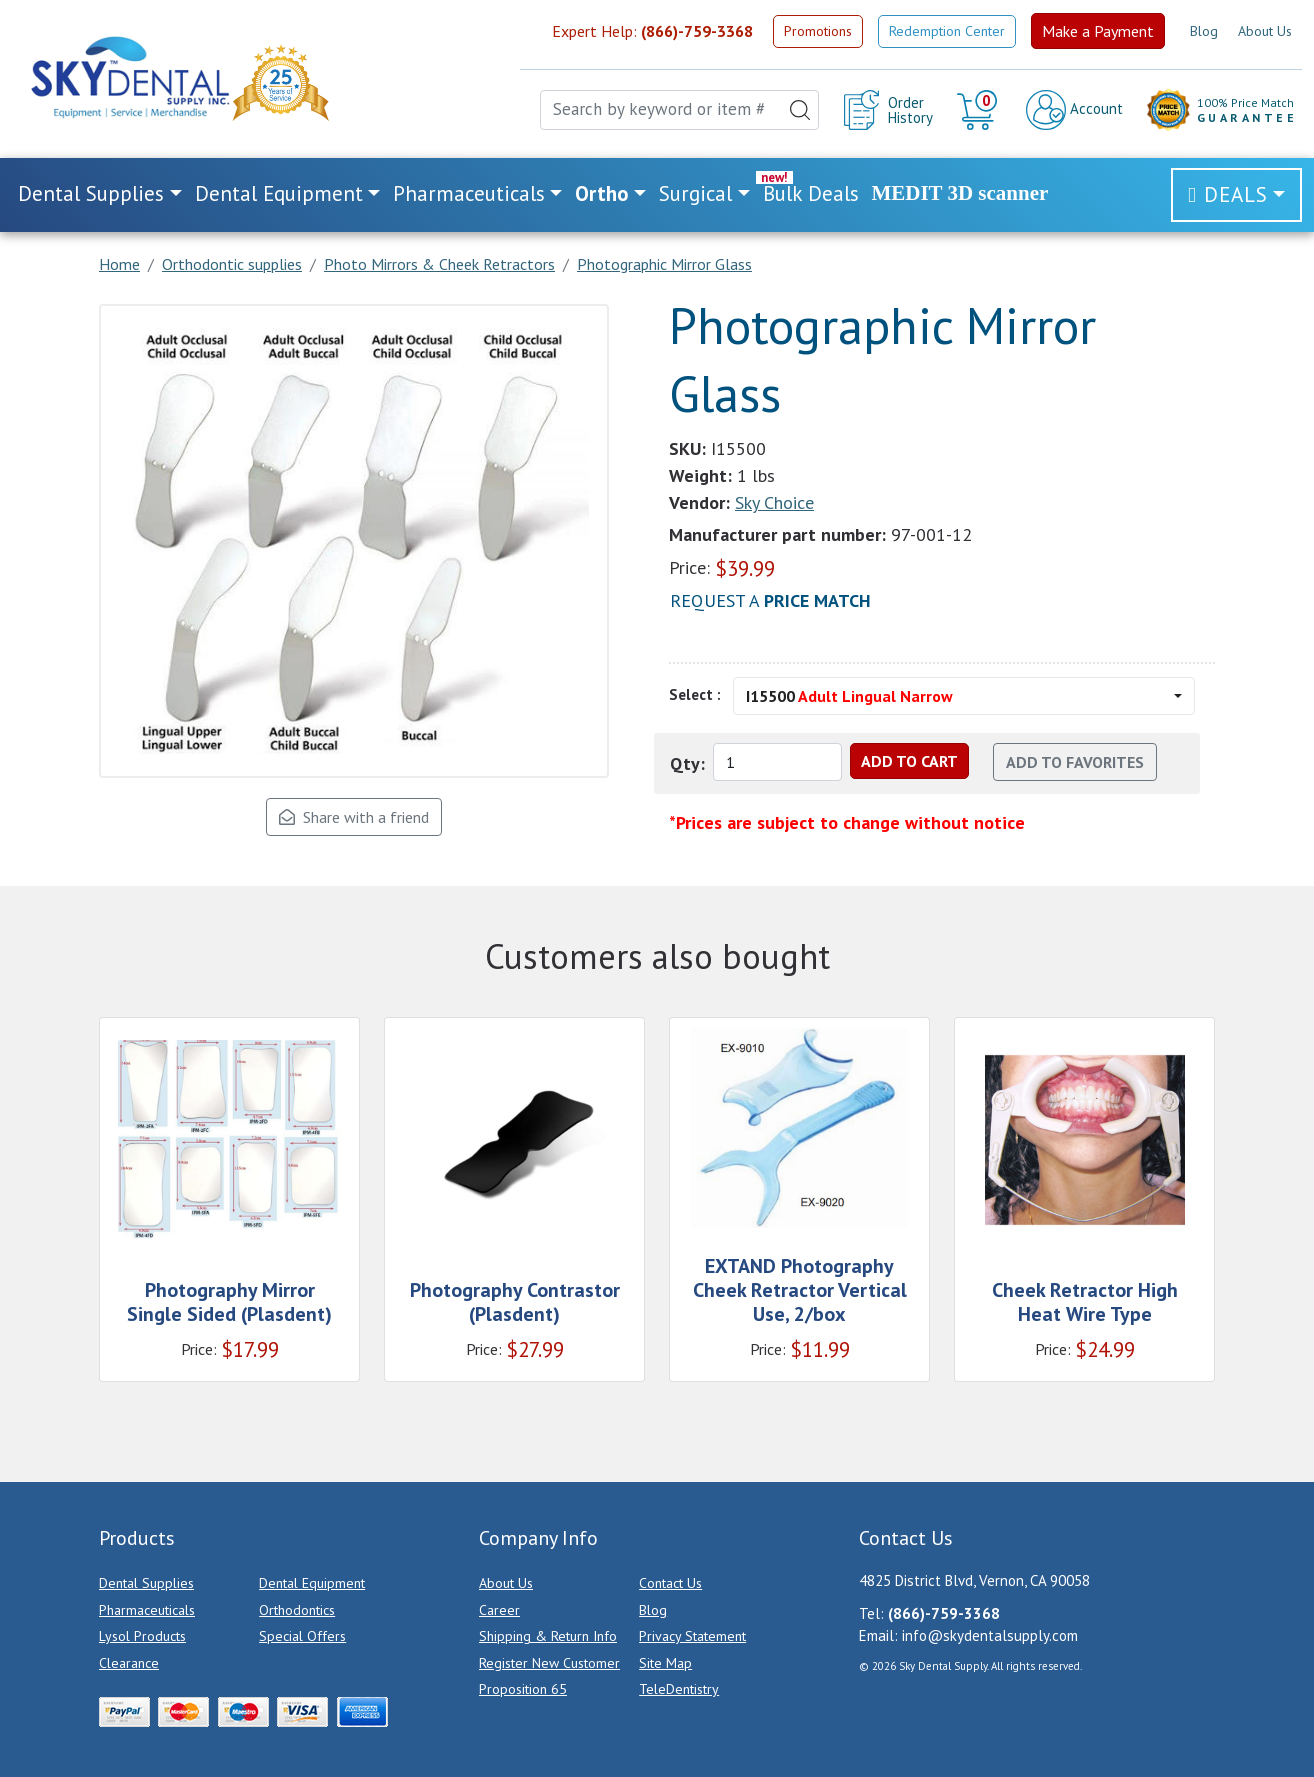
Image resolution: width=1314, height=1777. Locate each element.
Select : (695, 694)
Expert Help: (652, 31)
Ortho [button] (602, 193)
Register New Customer (549, 1663)
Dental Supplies (146, 1583)
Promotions (818, 31)
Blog (1204, 31)
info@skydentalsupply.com (990, 1635)
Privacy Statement (692, 1636)
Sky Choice (774, 502)
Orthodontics (297, 1610)
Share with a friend (354, 817)
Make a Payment (1098, 31)
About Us (1265, 31)
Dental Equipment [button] (279, 193)
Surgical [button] (695, 193)
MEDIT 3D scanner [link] (959, 193)
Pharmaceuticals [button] (469, 193)
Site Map (665, 1663)
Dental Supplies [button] (91, 193)
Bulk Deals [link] (811, 193)
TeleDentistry (679, 1689)
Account (1074, 110)
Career (499, 1610)
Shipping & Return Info (548, 1636)
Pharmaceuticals (147, 1610)
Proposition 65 (523, 1689)
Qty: (687, 763)
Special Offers (302, 1636)
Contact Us (670, 1583)
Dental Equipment (312, 1583)
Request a (770, 600)
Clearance (129, 1663)
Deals (1236, 194)
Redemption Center (947, 31)
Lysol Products (142, 1636)
